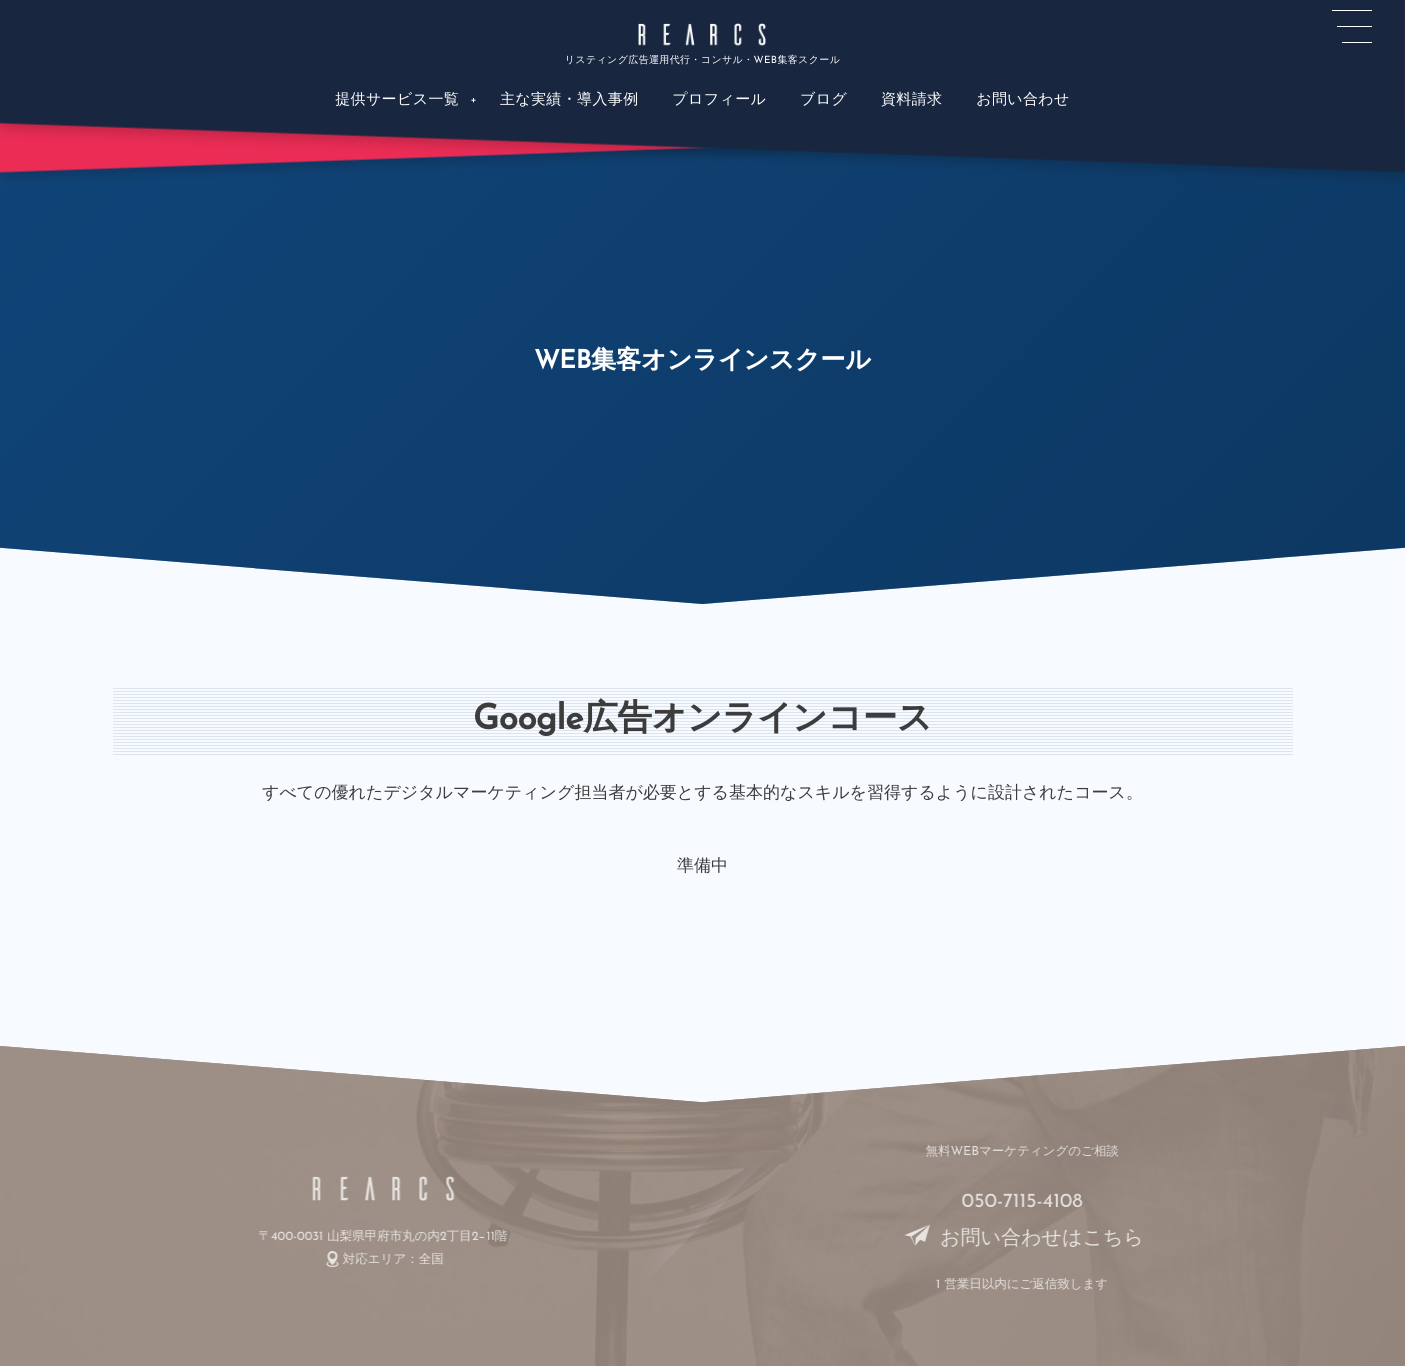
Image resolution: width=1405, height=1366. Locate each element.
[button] (1352, 27)
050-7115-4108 (1029, 1202)
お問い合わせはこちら (1029, 1239)
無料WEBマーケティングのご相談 (1029, 1153)
